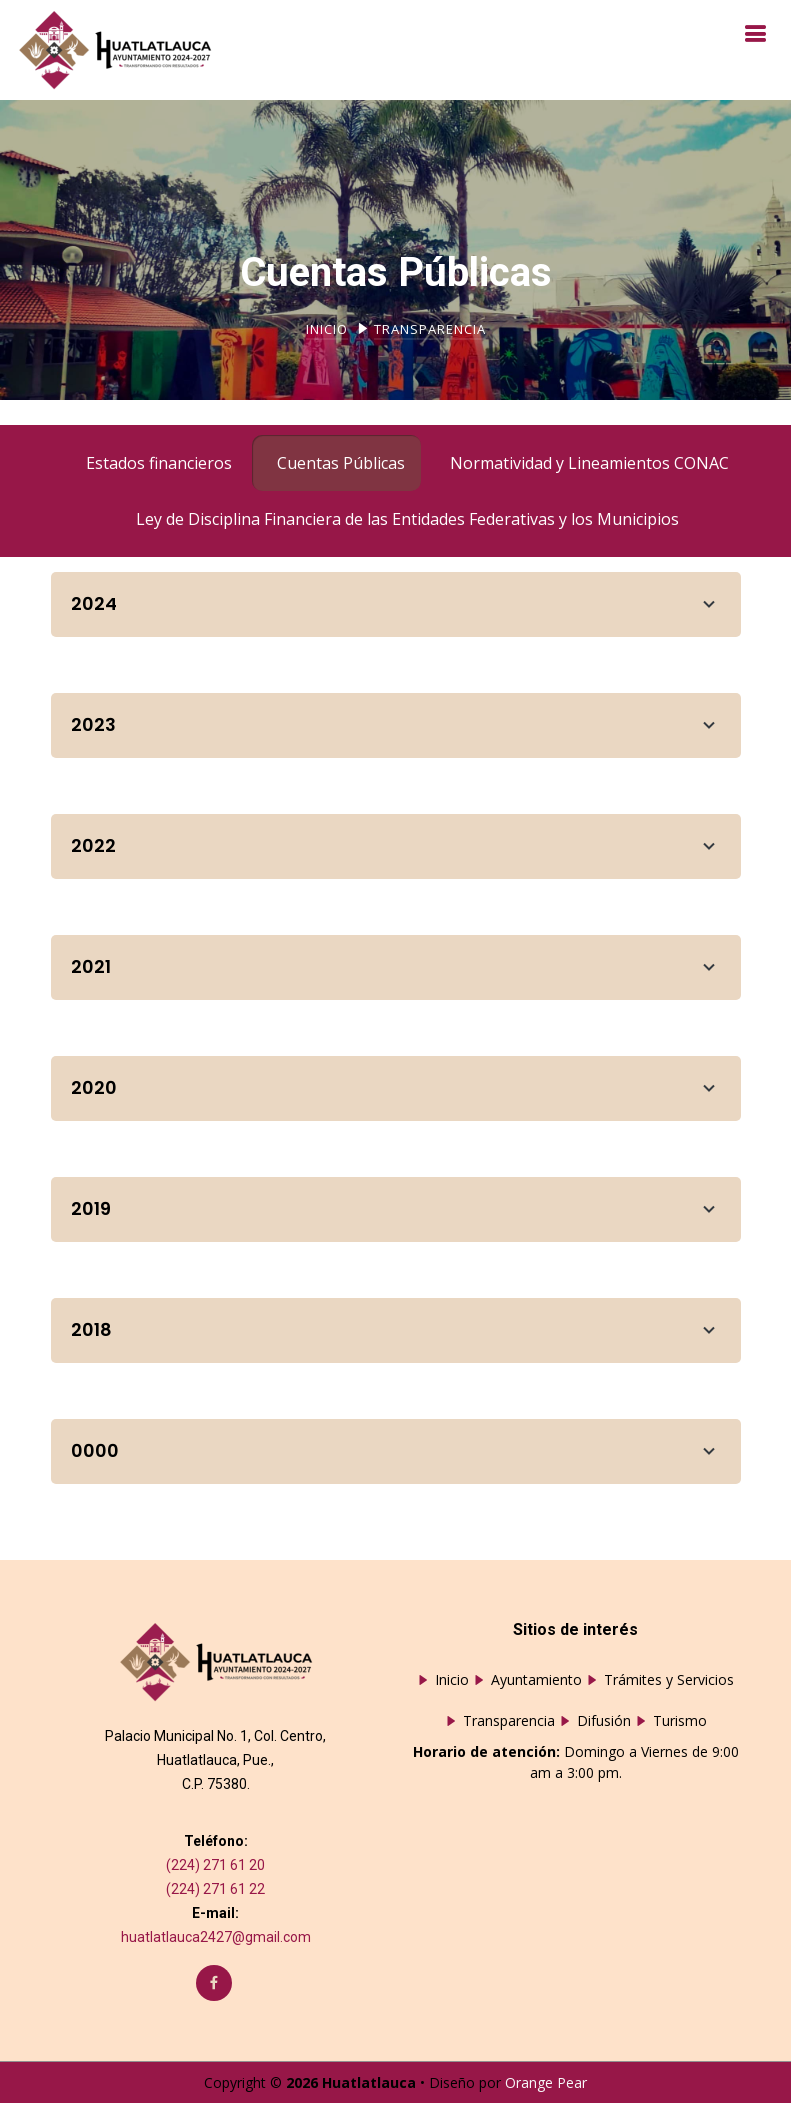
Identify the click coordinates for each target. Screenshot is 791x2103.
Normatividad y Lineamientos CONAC (589, 463)
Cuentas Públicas (341, 463)
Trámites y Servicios (669, 1680)
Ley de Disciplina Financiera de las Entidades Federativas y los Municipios (407, 519)
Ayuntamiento (536, 1680)
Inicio (327, 329)
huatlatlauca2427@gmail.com (216, 1937)
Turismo (680, 1721)
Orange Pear (546, 2082)
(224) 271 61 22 (215, 1889)
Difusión (604, 1721)
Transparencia (509, 1721)
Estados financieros (159, 463)
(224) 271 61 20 (215, 1865)
